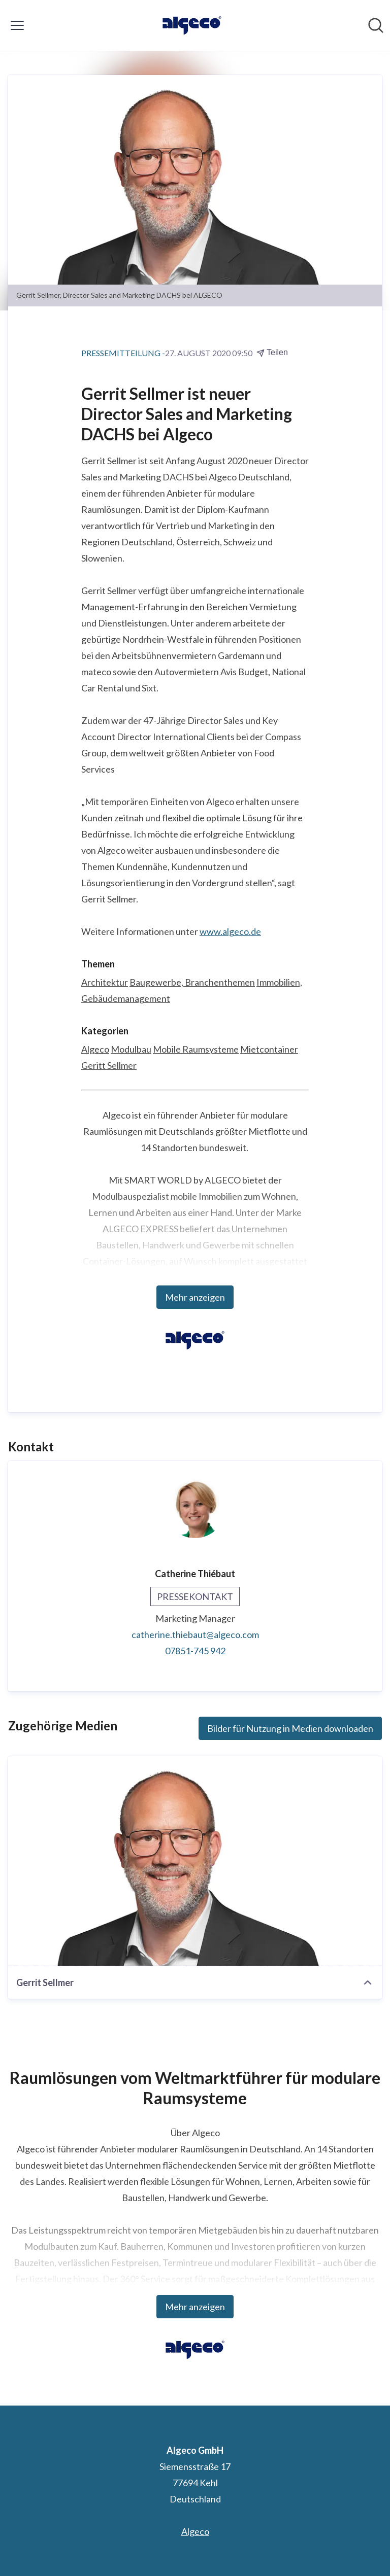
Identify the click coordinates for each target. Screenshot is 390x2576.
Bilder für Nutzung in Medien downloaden (290, 1728)
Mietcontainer (269, 1049)
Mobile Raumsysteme (196, 1049)
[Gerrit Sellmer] (195, 1861)
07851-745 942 (195, 1650)
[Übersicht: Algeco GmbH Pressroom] (192, 25)
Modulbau (131, 1049)
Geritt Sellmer (109, 1065)
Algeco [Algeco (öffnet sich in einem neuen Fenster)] (195, 2531)
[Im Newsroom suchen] (376, 25)
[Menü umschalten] (17, 25)
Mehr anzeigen (195, 1297)
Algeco (95, 1049)
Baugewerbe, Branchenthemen (192, 982)
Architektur (104, 982)
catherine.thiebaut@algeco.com (195, 1634)
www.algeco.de (230, 931)
